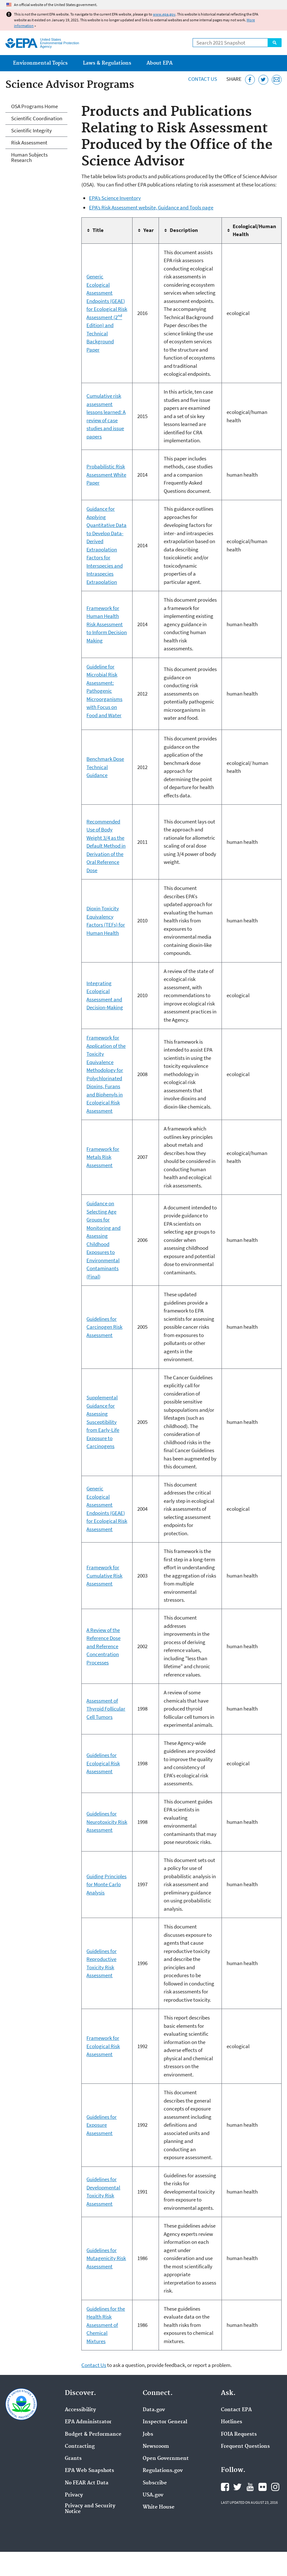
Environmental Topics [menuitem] (40, 63)
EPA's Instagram (275, 2487)
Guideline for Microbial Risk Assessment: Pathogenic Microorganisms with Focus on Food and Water (104, 691)
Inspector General (165, 2422)
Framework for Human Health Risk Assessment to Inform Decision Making (106, 624)
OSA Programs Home (34, 106)
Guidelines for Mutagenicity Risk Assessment (106, 2258)
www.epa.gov (164, 14)
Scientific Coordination (36, 118)
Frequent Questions (245, 2446)
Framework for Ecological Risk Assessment (103, 2046)
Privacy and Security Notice (90, 2509)
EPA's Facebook (225, 2487)
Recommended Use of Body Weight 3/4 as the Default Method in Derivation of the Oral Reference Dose (106, 846)
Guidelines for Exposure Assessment (101, 2125)
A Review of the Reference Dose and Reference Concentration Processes (103, 1646)
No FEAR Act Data (86, 2483)
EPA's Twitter (237, 2487)
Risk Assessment (29, 142)
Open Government (166, 2458)
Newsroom (156, 2446)
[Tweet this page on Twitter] (263, 80)
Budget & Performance (93, 2434)
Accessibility (80, 2410)
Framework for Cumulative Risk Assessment (104, 1575)
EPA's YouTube (250, 2487)
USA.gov (153, 2495)
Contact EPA (236, 2410)
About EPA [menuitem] (160, 63)
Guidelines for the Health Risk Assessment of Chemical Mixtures (105, 2325)
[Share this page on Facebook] (250, 80)
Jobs (148, 2434)
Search (275, 42)
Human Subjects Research (29, 157)
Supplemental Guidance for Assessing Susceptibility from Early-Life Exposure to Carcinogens (102, 1422)
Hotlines (231, 2422)
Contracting (80, 2446)
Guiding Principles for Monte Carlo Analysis (106, 1884)
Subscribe (155, 2483)
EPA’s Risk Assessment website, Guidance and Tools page (151, 207)
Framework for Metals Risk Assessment (102, 1157)
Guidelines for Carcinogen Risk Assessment (104, 1327)
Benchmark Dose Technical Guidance (105, 767)
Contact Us (202, 78)
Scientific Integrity (31, 130)
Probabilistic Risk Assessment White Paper (106, 474)
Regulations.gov (163, 2471)
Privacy (74, 2495)
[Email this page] (277, 80)
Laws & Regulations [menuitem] (107, 63)
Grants (73, 2458)
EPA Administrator (88, 2422)
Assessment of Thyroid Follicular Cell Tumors (105, 1708)
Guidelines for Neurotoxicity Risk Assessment (106, 1821)
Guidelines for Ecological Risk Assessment (103, 1763)
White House (158, 2507)
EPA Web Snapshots (89, 2471)
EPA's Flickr (262, 2487)
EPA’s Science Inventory (115, 197)
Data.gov (154, 2410)
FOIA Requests (239, 2434)
